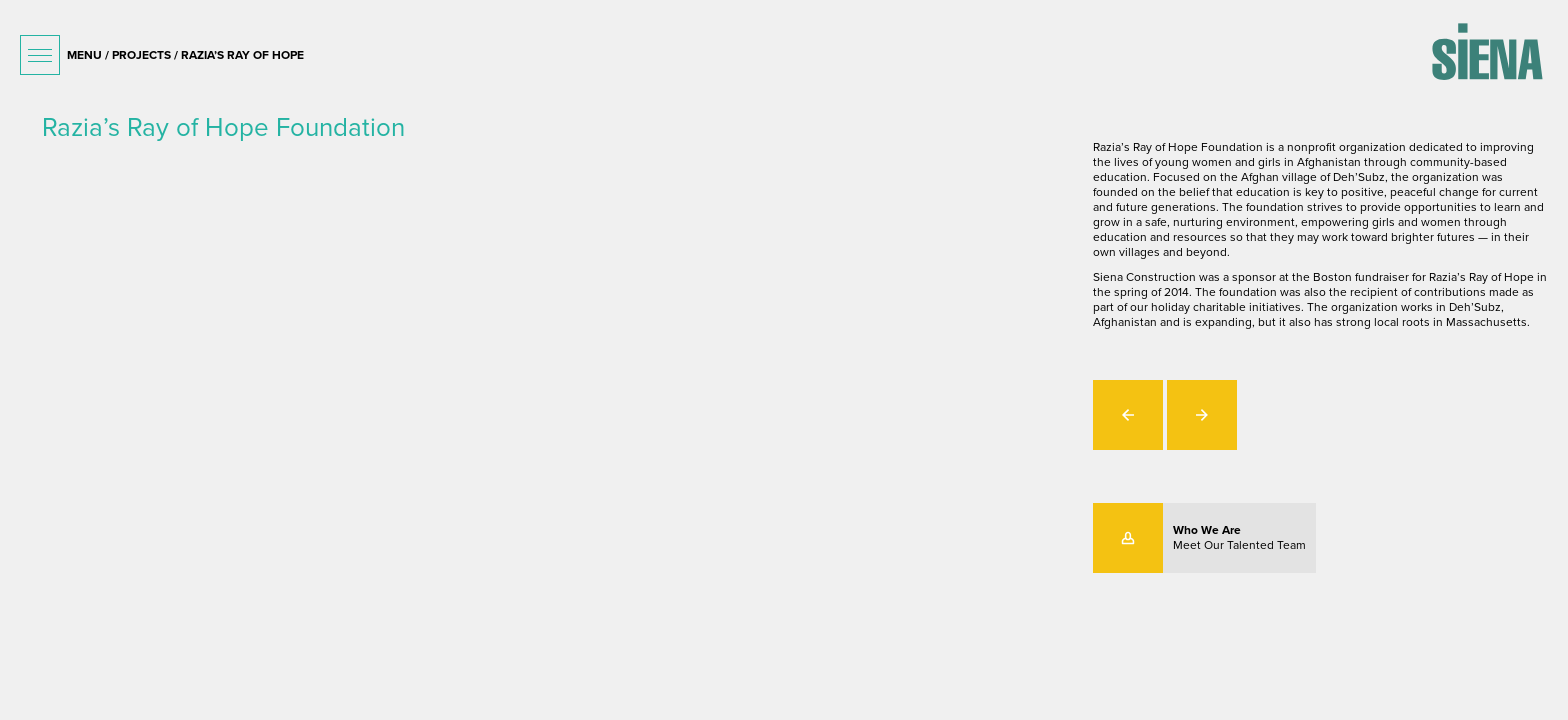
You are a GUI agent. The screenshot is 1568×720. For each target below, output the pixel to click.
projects (141, 55)
